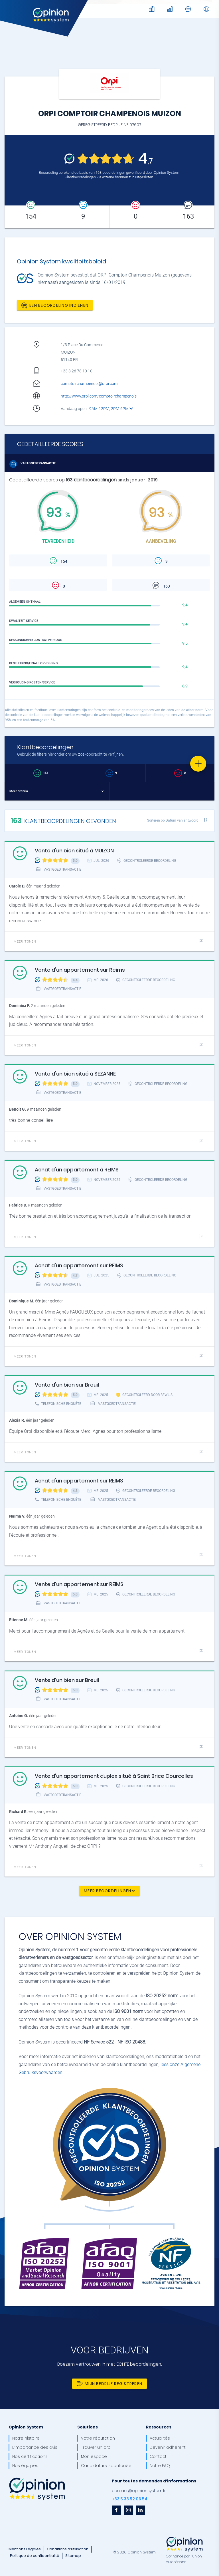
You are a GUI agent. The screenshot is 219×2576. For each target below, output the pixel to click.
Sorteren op (172, 820)
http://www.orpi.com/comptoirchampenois (99, 396)
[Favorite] (198, 764)
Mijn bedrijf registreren (109, 2384)
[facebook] (116, 2510)
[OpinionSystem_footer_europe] (184, 2537)
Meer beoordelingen (109, 1891)
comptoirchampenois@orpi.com (89, 383)
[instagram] (128, 2510)
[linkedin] (140, 2510)
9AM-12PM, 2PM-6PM (111, 408)
